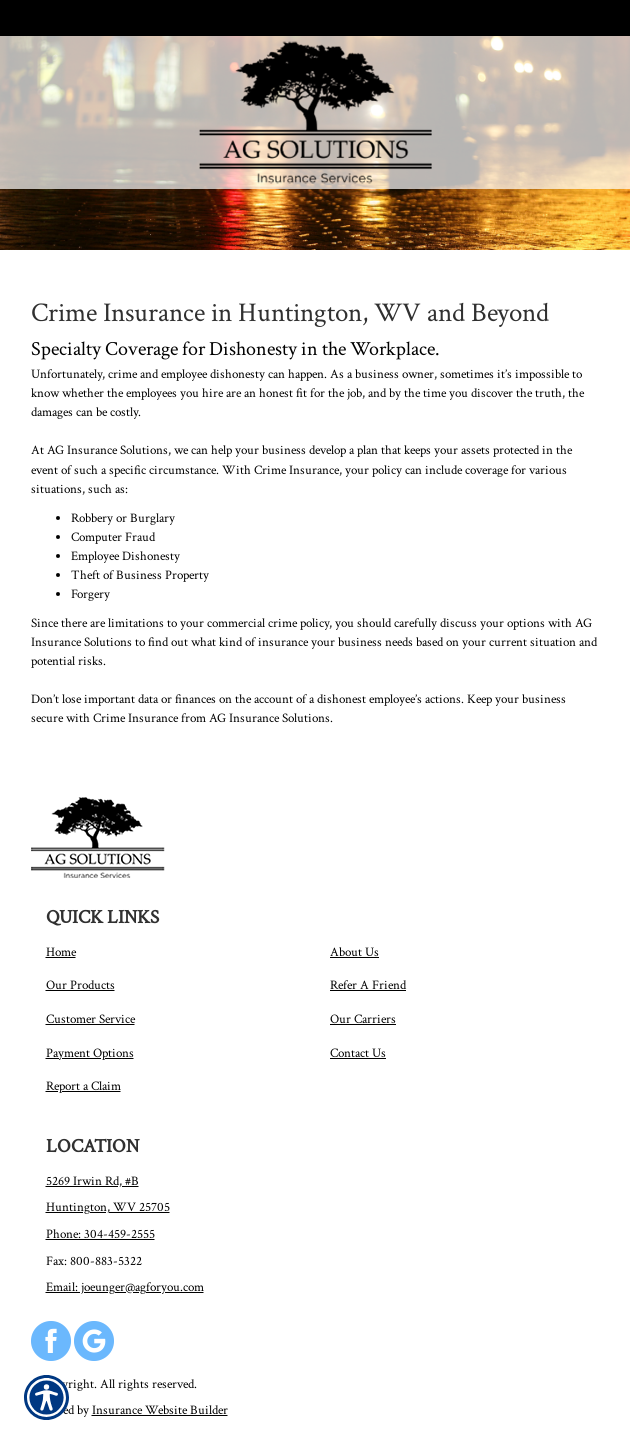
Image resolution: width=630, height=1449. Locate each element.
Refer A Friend (368, 985)
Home (61, 952)
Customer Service (90, 1019)
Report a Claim (83, 1086)
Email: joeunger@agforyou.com (125, 1287)
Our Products (80, 985)
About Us (354, 952)
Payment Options (90, 1053)
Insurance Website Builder (160, 1410)
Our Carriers (363, 1019)
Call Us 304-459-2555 (97, 18)
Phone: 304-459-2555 (100, 1234)
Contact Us (358, 1053)
